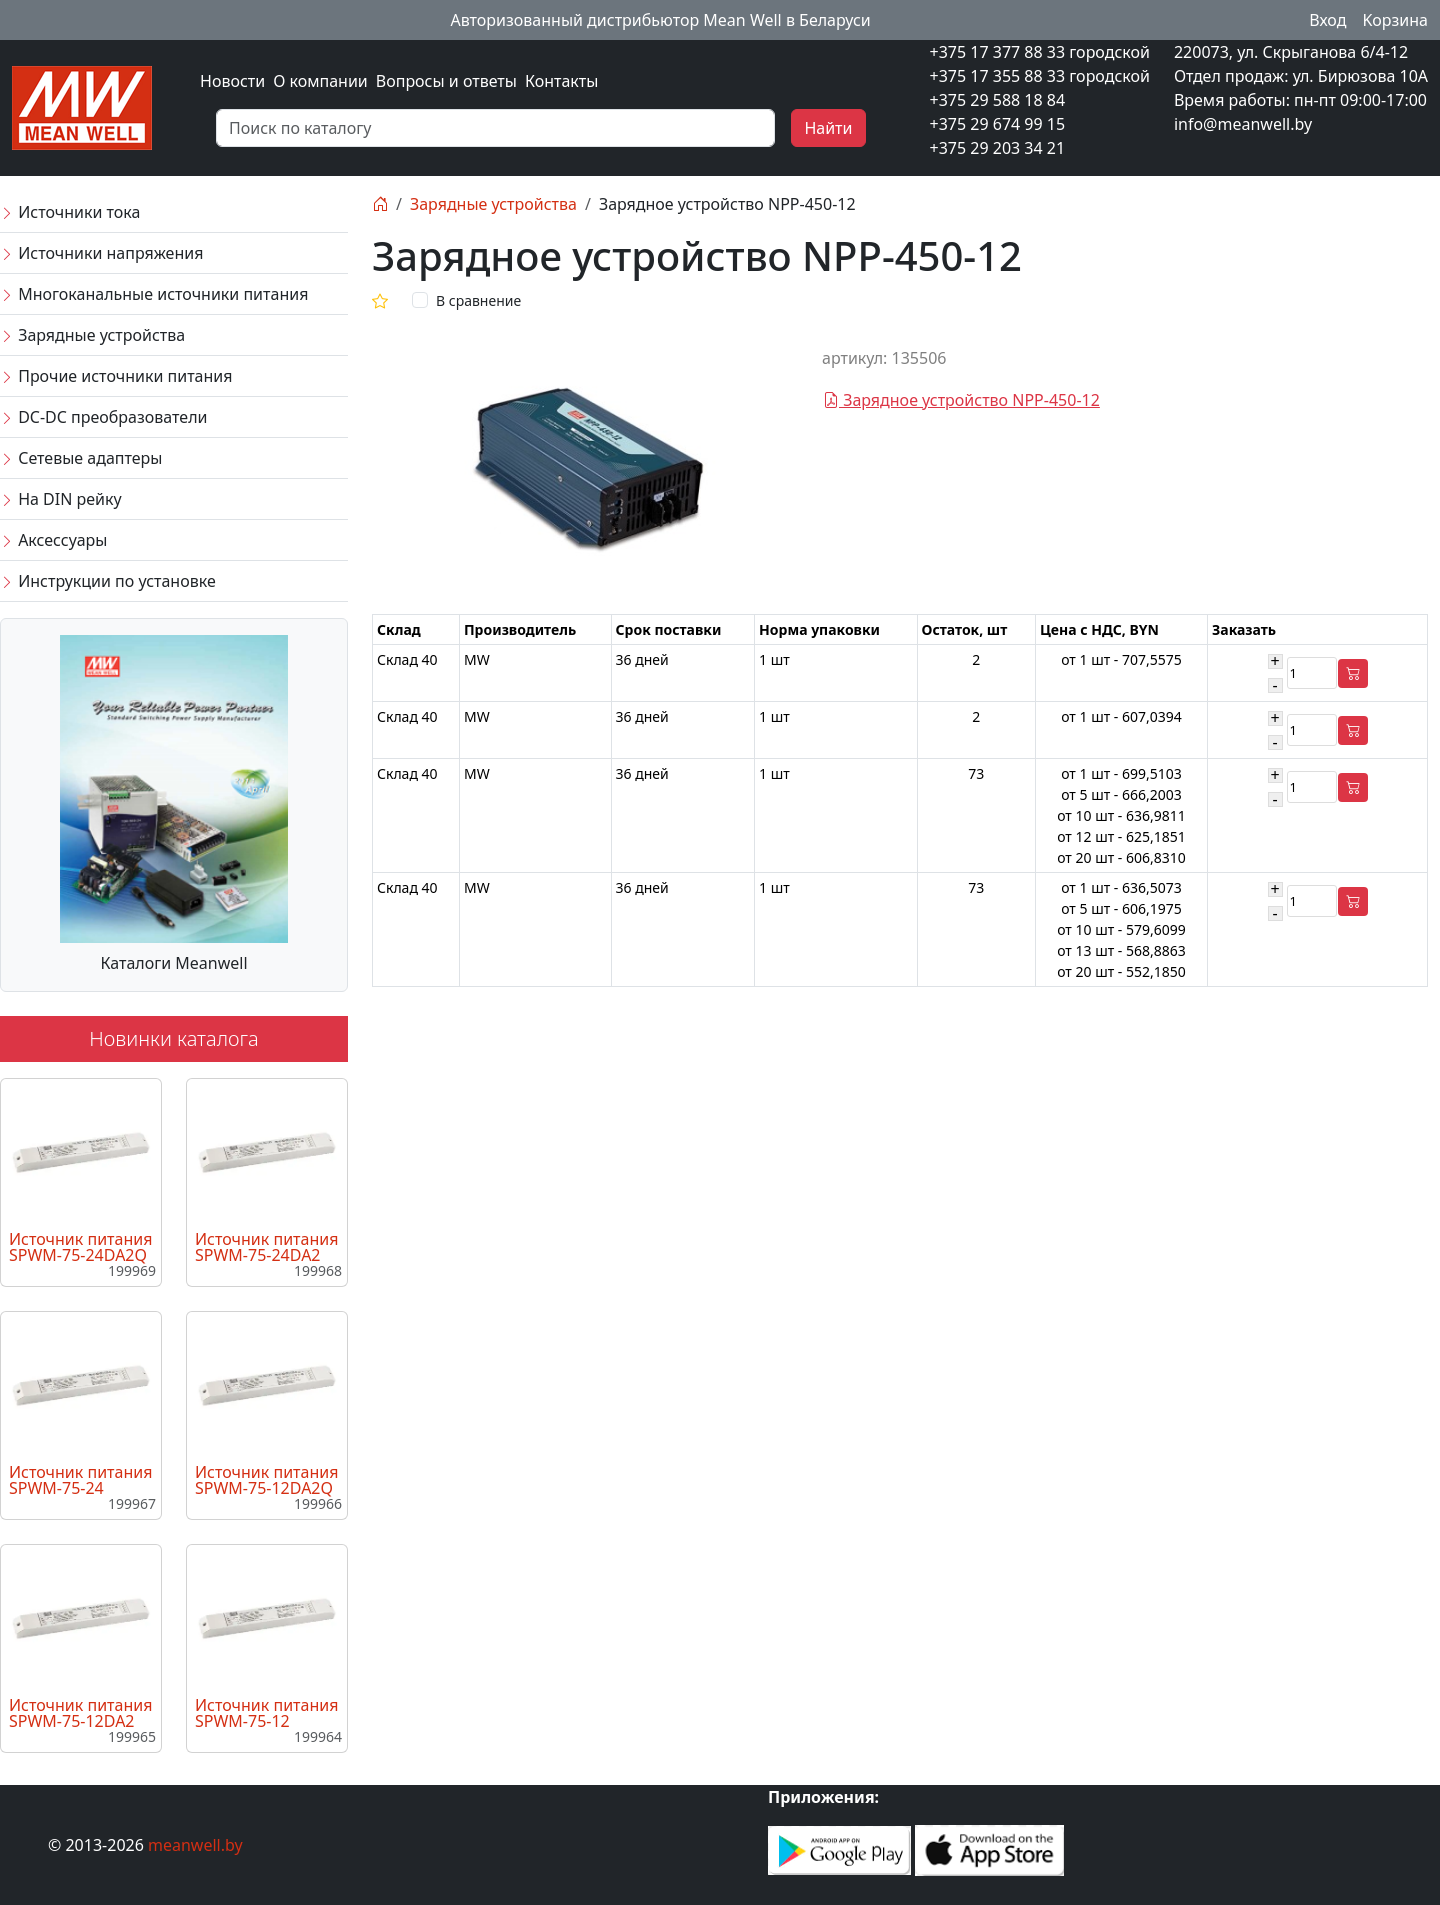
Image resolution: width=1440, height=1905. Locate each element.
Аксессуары (53, 540)
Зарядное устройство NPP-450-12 (961, 400)
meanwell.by (195, 1845)
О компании (320, 81)
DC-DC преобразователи (103, 417)
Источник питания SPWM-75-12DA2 (80, 1713)
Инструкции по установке (108, 581)
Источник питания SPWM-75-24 (80, 1480)
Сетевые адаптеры (81, 458)
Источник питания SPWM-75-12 (266, 1713)
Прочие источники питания (116, 376)
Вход (1327, 20)
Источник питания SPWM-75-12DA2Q (266, 1480)
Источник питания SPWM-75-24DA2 (266, 1247)
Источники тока (70, 212)
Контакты (561, 81)
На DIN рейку (61, 499)
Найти (828, 128)
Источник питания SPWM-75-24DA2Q (80, 1247)
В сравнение (478, 300)
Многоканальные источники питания (154, 294)
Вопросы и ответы (446, 81)
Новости (232, 81)
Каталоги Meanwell (173, 963)
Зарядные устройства (92, 335)
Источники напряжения (101, 253)
